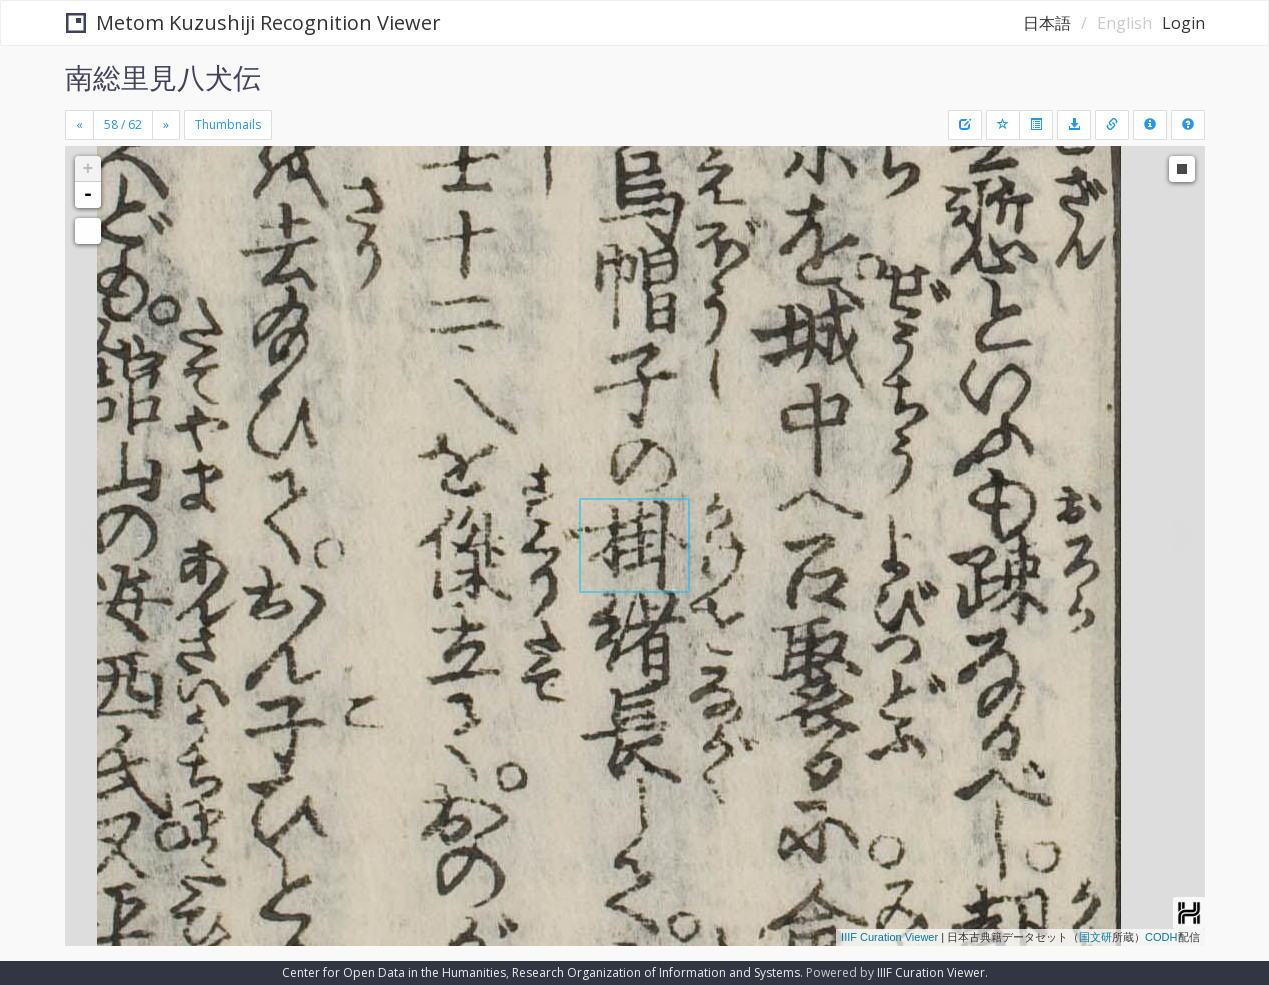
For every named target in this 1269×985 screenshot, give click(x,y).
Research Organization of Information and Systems (656, 972)
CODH (1161, 937)
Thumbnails (228, 124)
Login (1183, 23)
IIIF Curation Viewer (889, 937)
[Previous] (79, 125)
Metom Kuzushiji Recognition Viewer (253, 22)
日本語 (1047, 23)
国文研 (1095, 937)
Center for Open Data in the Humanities (394, 972)
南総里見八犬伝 (163, 77)
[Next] (166, 125)
